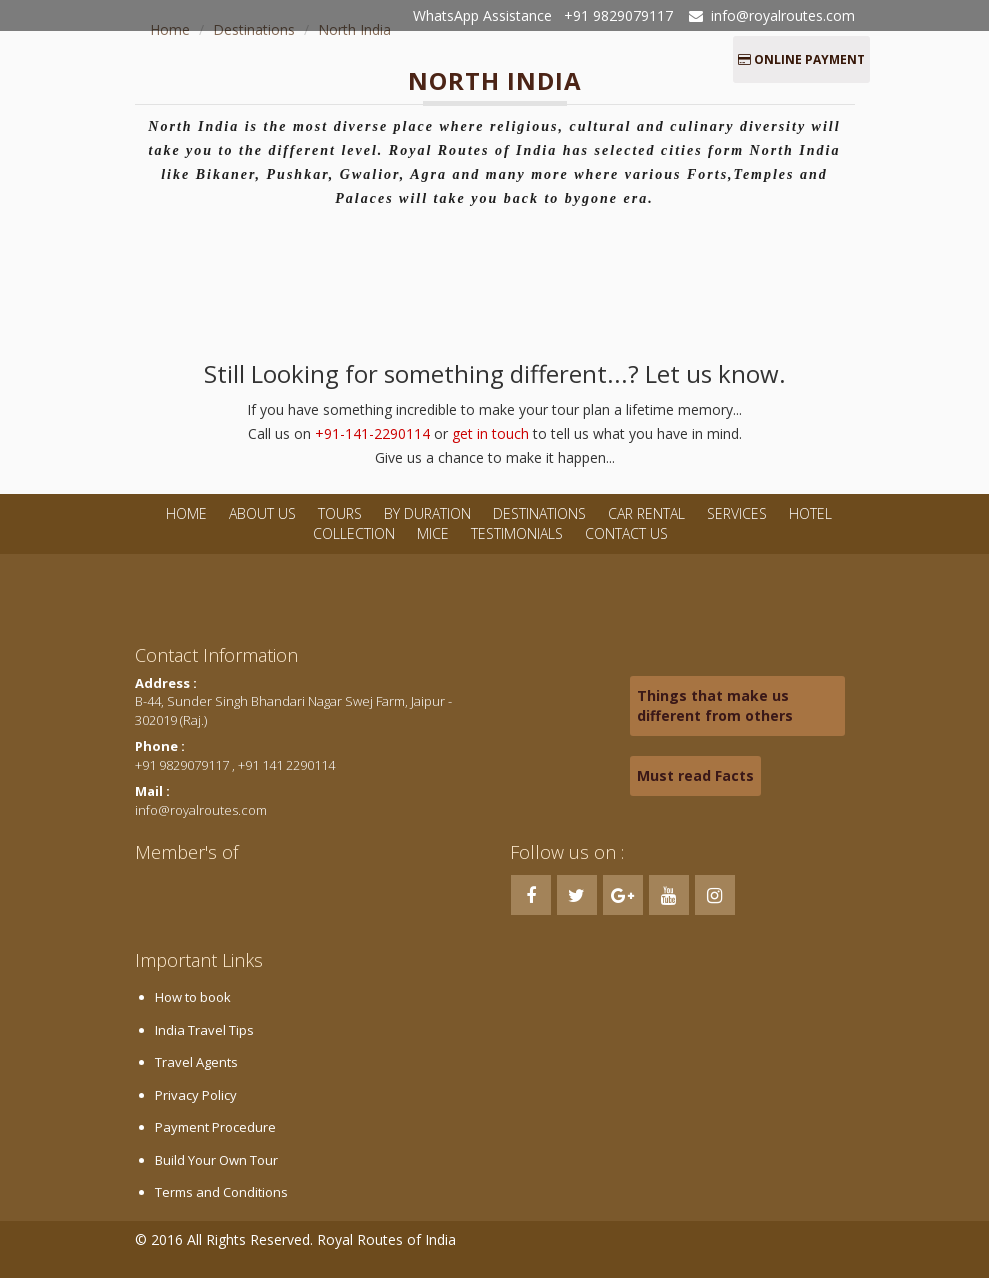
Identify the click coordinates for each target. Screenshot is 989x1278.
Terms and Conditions (221, 1192)
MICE (433, 533)
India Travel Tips (204, 1030)
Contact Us (626, 533)
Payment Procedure (215, 1127)
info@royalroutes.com (783, 15)
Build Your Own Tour (216, 1160)
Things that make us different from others (715, 705)
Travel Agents (196, 1062)
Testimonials (517, 533)
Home (186, 513)
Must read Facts (695, 775)
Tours (340, 513)
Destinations (539, 513)
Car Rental (646, 513)
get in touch (490, 433)
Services (737, 513)
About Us (262, 513)
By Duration (429, 513)
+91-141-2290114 (372, 433)
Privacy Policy (196, 1095)
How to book (193, 997)
